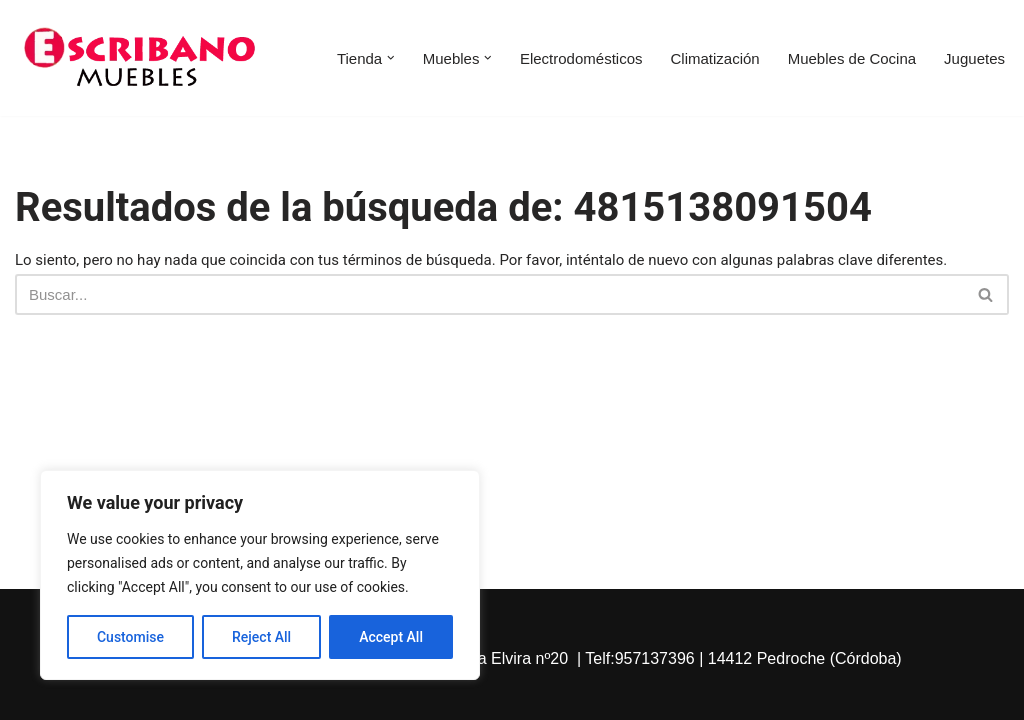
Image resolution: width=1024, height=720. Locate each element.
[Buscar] (489, 294)
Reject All (261, 637)
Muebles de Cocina (852, 58)
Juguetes (974, 58)
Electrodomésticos (581, 58)
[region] (260, 575)
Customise (130, 637)
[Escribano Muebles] (140, 58)
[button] (391, 58)
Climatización (714, 58)
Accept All (391, 637)
